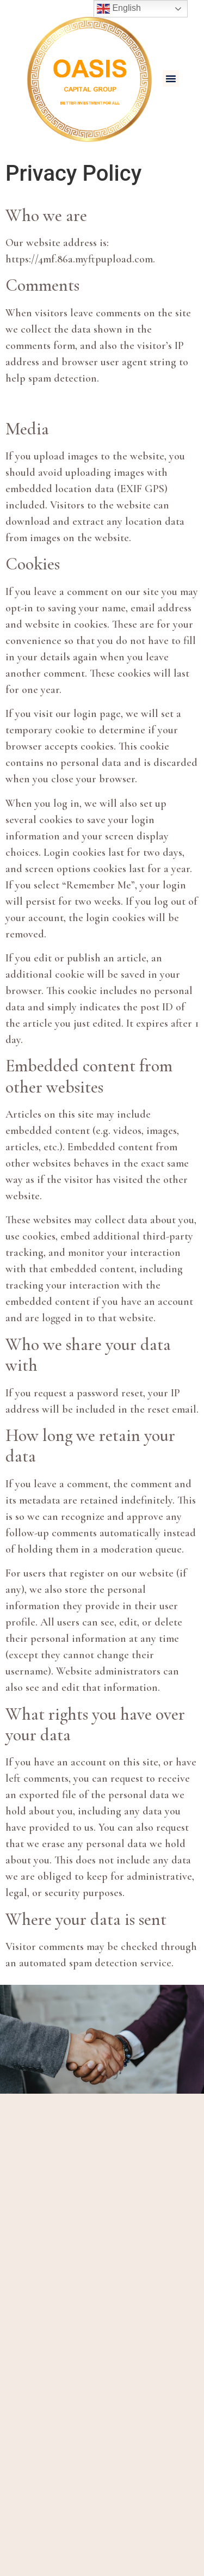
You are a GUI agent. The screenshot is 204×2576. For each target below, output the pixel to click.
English (119, 8)
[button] (171, 78)
